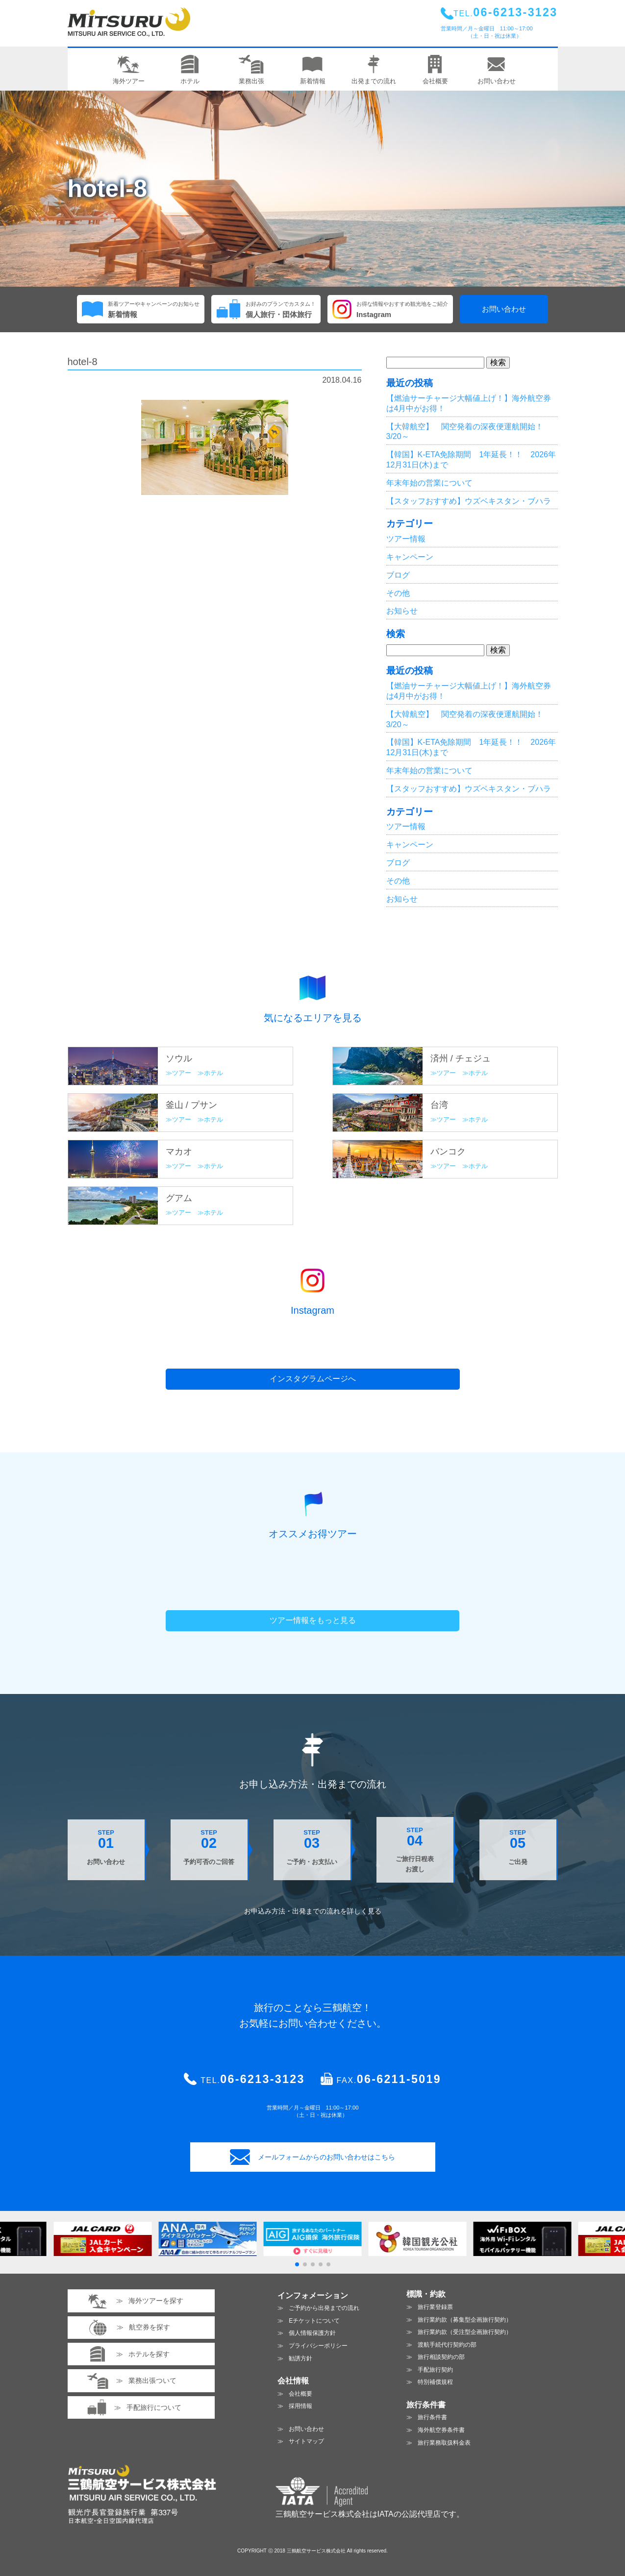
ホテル (213, 1073)
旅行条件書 (432, 2417)
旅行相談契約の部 (441, 2357)
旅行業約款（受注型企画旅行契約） (465, 2332)
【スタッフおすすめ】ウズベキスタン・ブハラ (468, 501)
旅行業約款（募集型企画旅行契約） (465, 2319)
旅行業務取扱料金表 (444, 2442)
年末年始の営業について (429, 483)
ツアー (181, 1073)
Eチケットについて (314, 2320)
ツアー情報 (405, 539)
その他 (398, 593)
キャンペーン (409, 557)
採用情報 (300, 2406)
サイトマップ (306, 2441)
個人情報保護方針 (312, 2333)
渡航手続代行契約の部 (447, 2344)
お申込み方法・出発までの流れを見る (312, 1911)
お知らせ (402, 611)
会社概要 (300, 2393)
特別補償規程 (435, 2382)
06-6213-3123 (262, 2079)
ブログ (398, 575)
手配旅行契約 (435, 2369)
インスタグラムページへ (313, 1378)
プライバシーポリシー (318, 2345)
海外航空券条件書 (441, 2430)
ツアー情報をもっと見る (313, 1620)
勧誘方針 (300, 2358)
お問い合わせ (504, 309)
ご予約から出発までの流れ (324, 2308)
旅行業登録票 (435, 2307)
